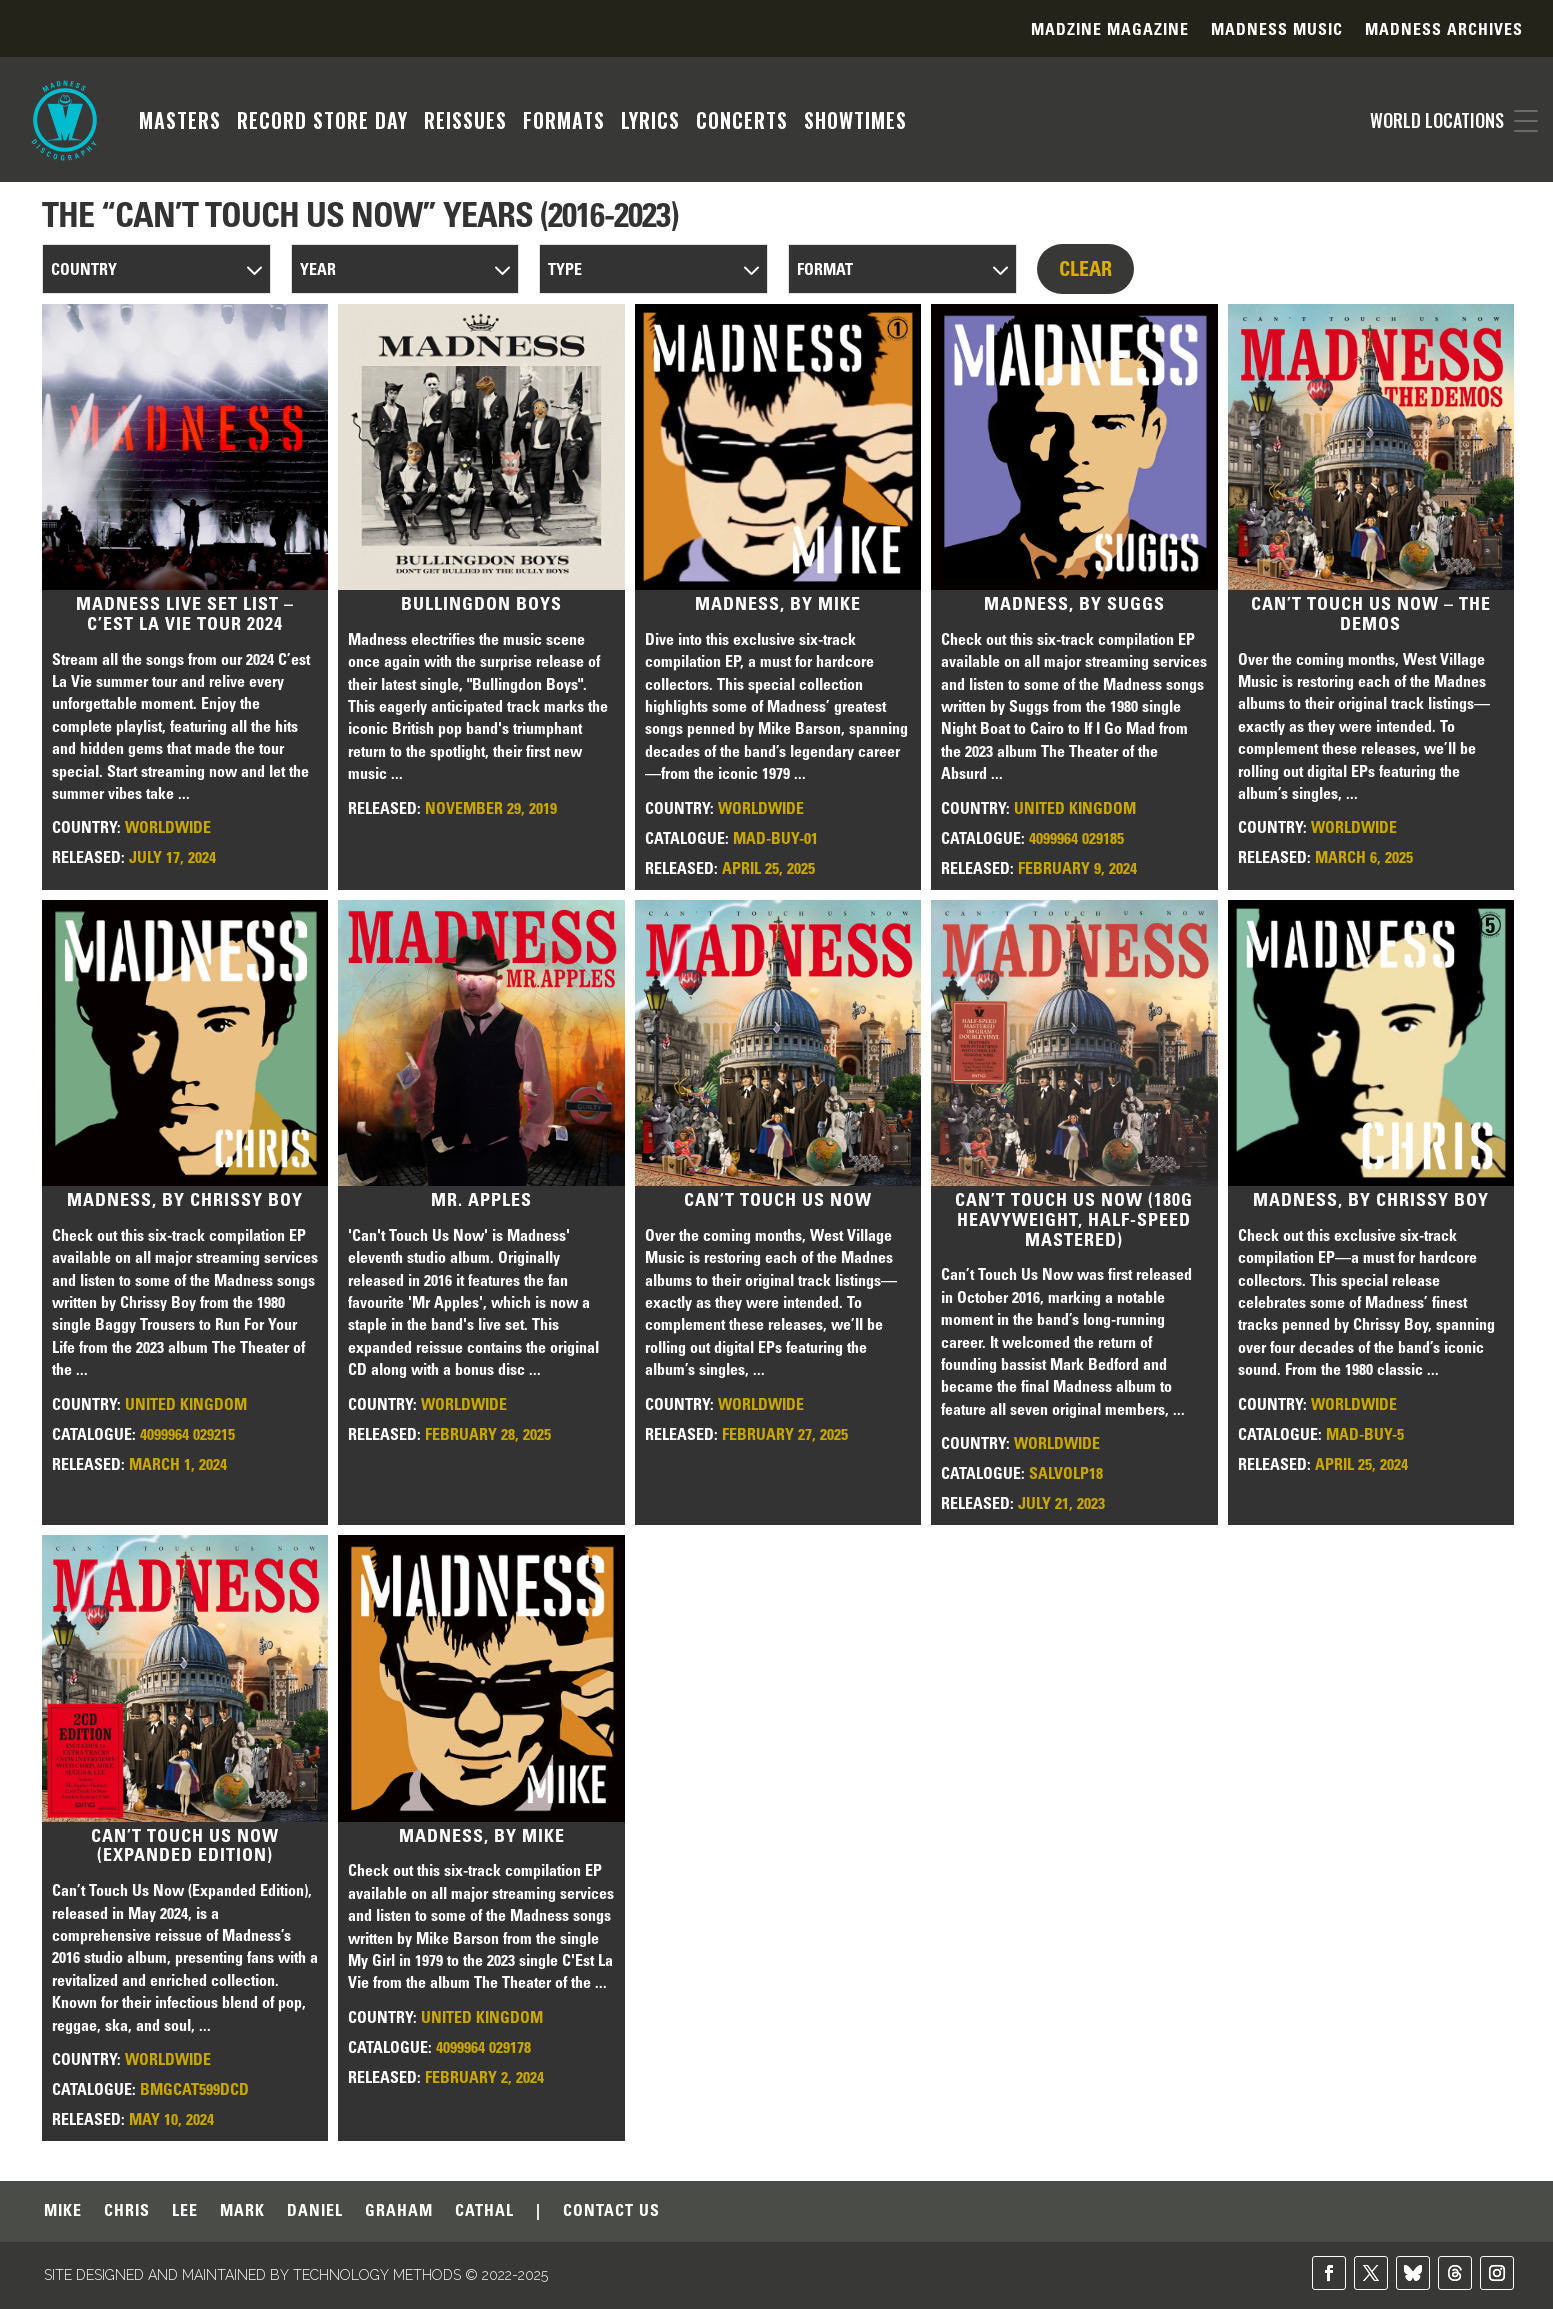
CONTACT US (611, 2211)
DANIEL (315, 2211)
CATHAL (484, 2211)
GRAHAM (399, 2211)
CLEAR (1085, 269)
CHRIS (127, 2211)
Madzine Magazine (1110, 30)
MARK (242, 2211)
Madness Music (1277, 30)
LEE (185, 2211)
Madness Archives (1444, 30)
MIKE (63, 2211)
